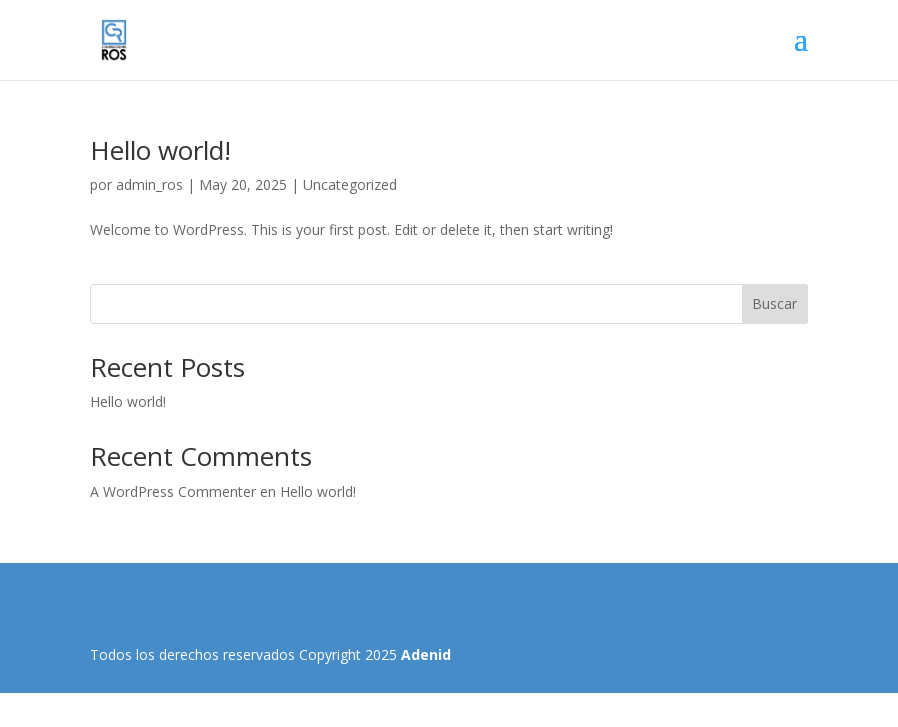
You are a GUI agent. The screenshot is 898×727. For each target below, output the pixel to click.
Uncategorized (350, 184)
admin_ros (149, 184)
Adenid (426, 654)
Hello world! (160, 150)
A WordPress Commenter (173, 491)
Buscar (774, 303)
